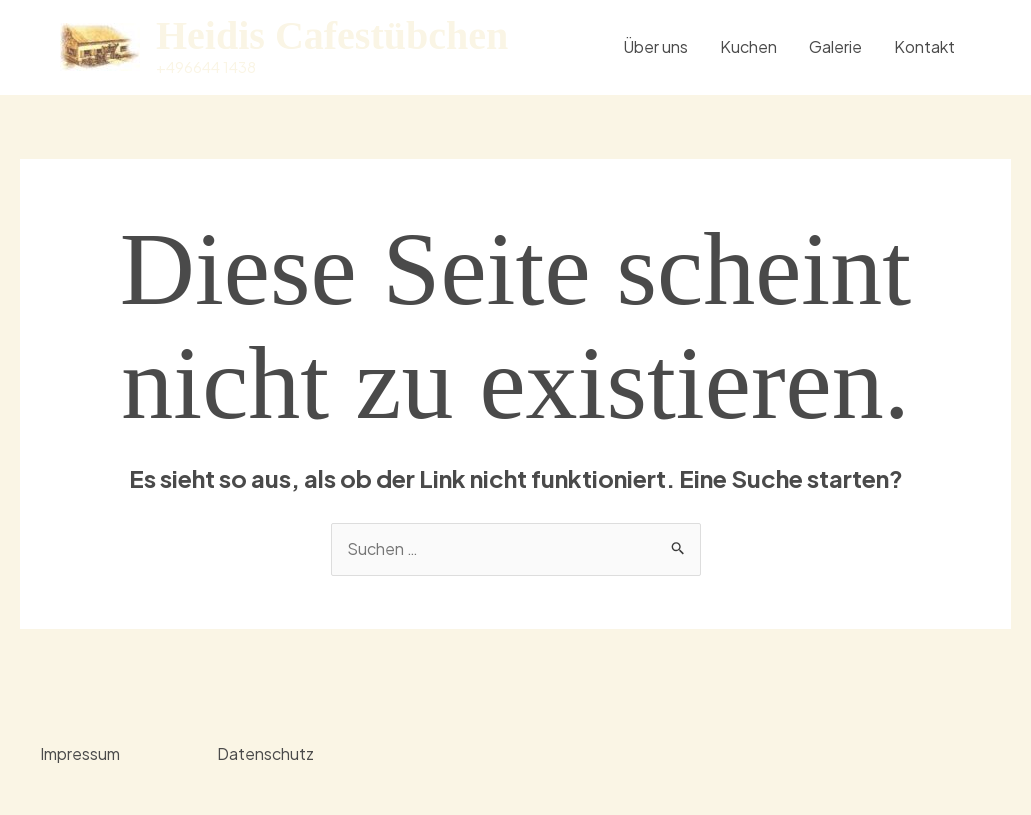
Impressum (80, 753)
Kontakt (924, 46)
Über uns (655, 46)
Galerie (835, 46)
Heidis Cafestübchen (332, 35)
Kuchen (748, 46)
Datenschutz (265, 753)
